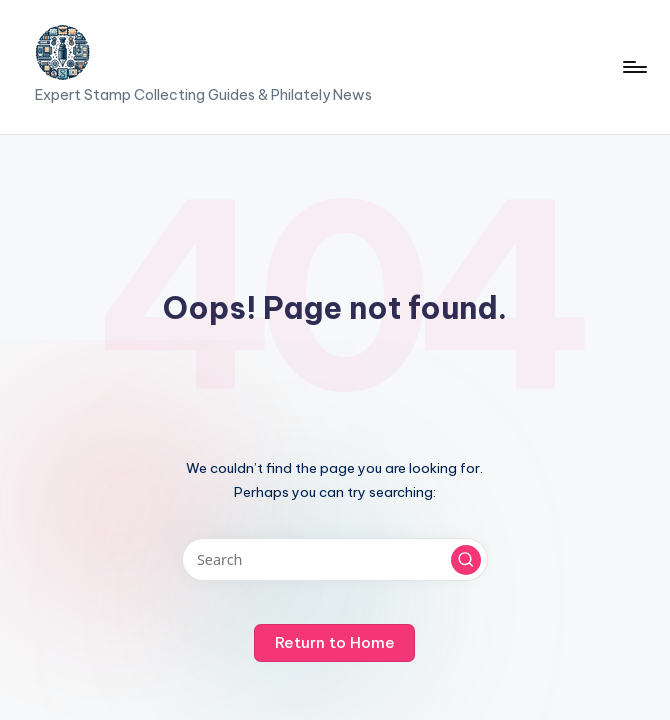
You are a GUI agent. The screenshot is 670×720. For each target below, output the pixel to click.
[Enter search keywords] (334, 559)
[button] (466, 560)
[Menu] (633, 67)
